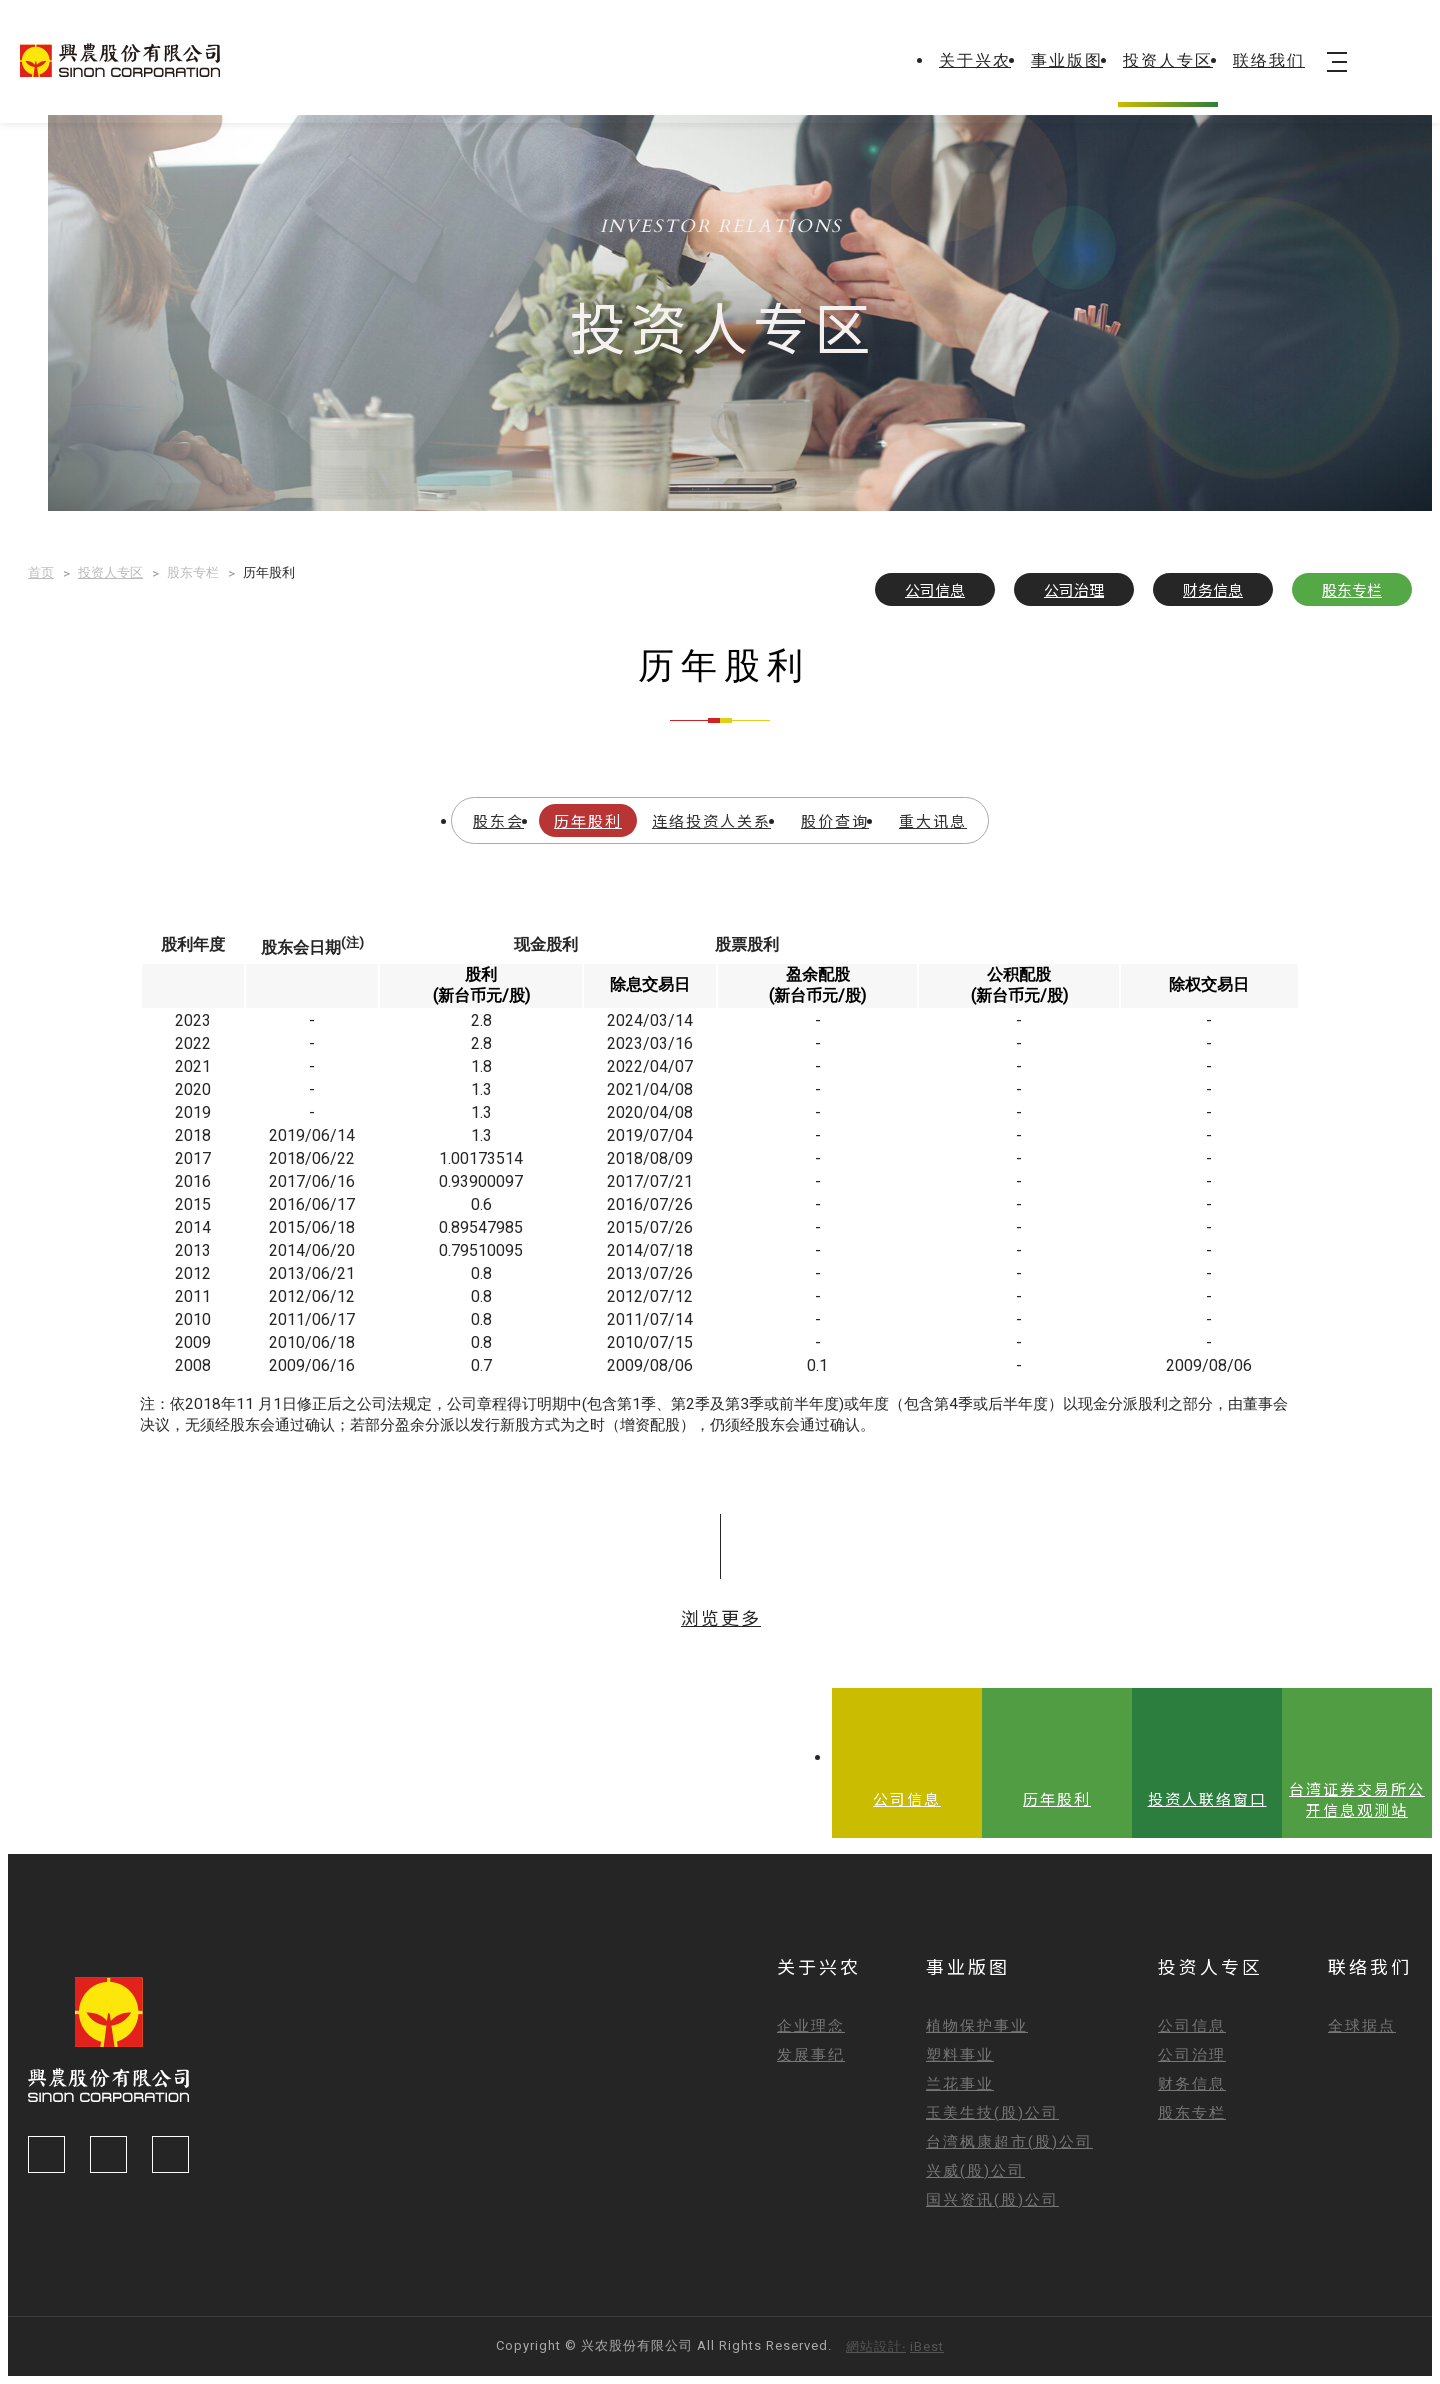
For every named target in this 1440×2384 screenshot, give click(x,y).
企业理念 (811, 2026)
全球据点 (1362, 2026)
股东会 (498, 820)
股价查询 (835, 820)
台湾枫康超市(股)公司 (1009, 2142)
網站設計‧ (876, 2346)
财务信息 (1213, 589)
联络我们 (1269, 60)
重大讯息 (933, 820)
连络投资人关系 (711, 820)
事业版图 (1067, 60)
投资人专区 (1168, 60)
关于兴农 (975, 60)
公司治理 (1074, 589)
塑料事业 (960, 2055)
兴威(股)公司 (975, 2171)
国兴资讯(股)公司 (992, 2200)
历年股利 (588, 820)
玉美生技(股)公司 (992, 2113)
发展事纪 (811, 2055)
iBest (927, 2346)
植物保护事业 (977, 2026)
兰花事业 (960, 2084)
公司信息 (935, 589)
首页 (41, 572)
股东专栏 (1352, 589)
